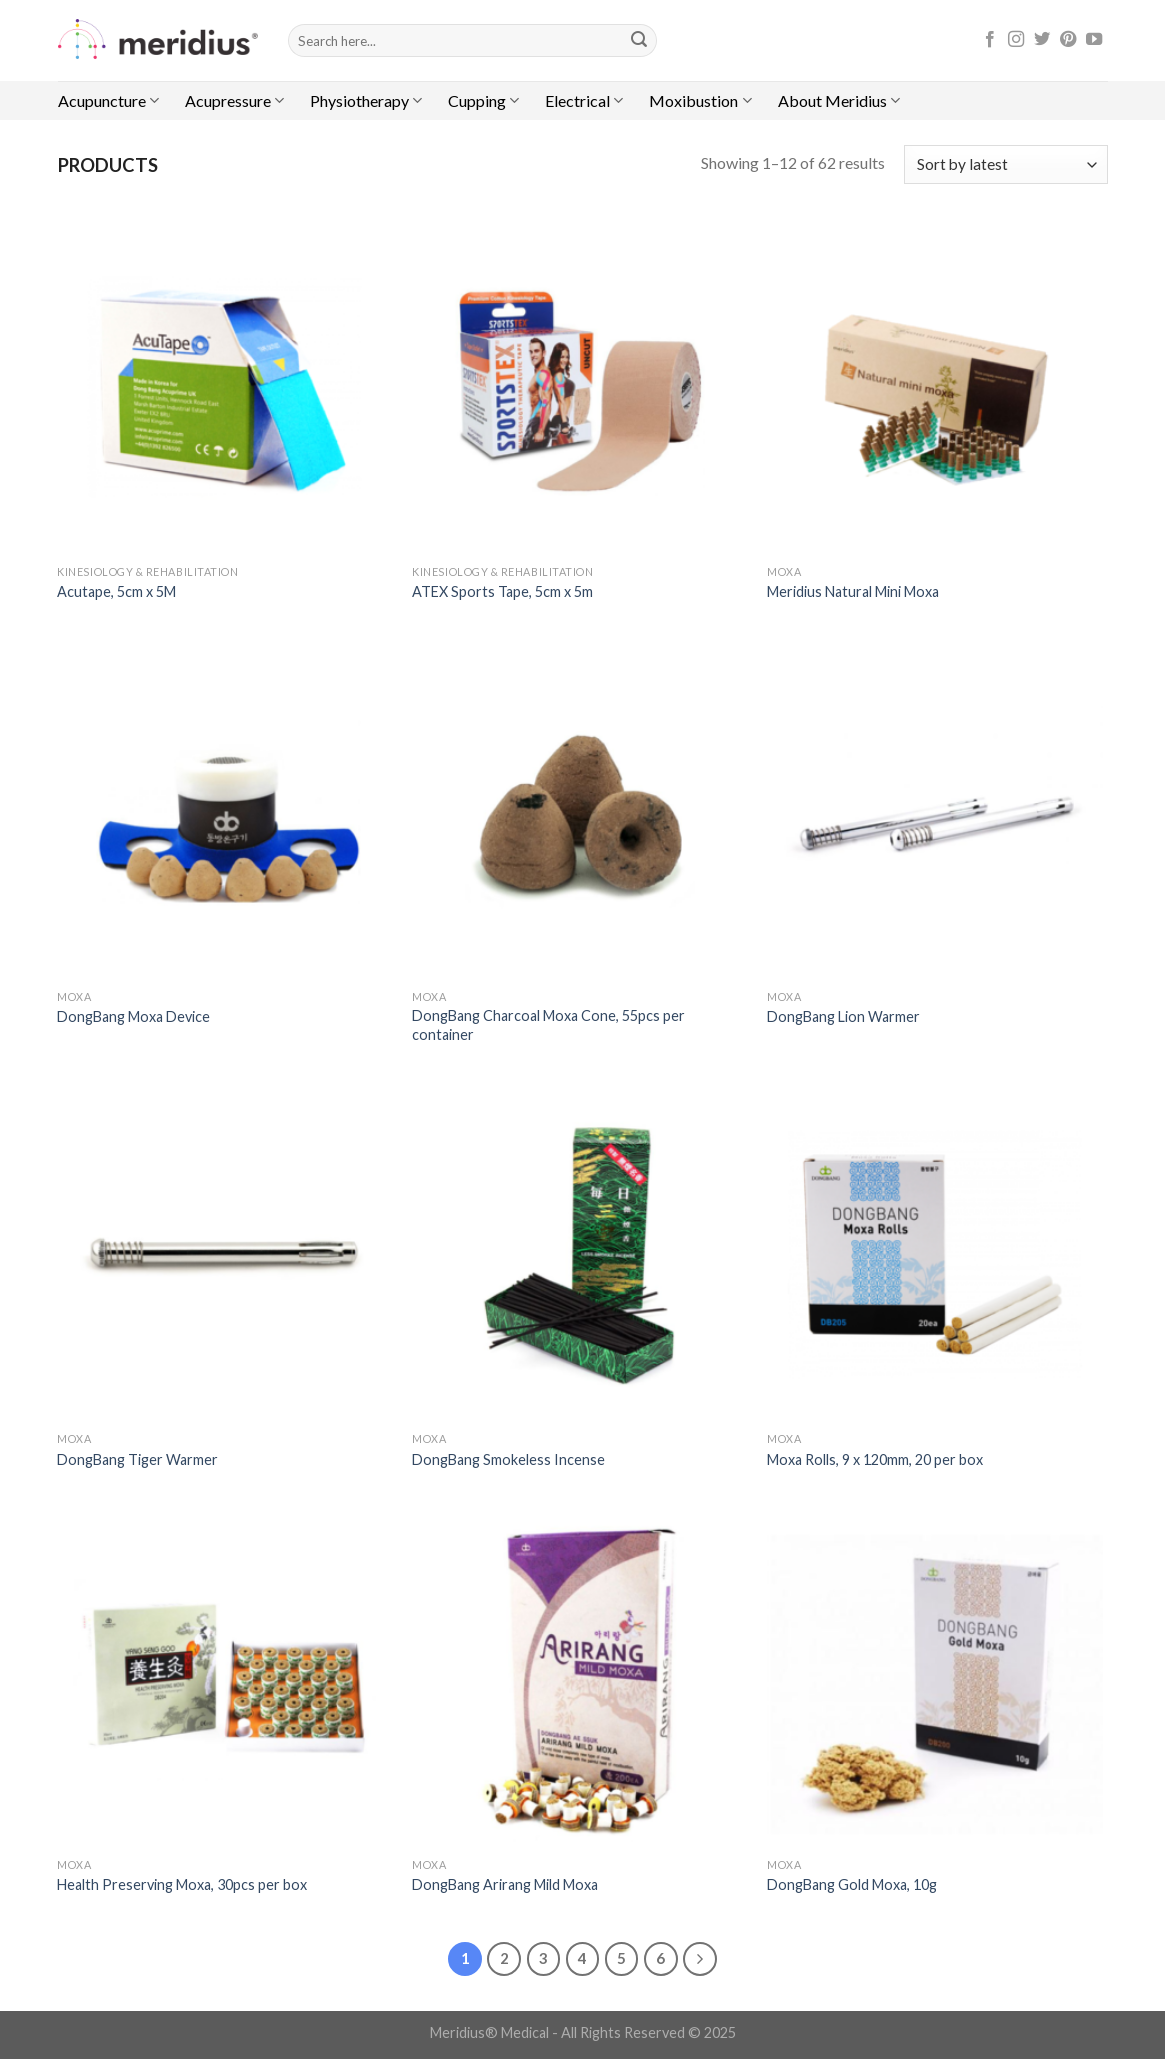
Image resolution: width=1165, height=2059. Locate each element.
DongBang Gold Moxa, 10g (852, 1884)
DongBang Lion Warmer (843, 1016)
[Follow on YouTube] (1094, 40)
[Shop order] (1005, 164)
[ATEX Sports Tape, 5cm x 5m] (579, 386)
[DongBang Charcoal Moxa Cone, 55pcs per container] (579, 811)
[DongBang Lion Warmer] (934, 811)
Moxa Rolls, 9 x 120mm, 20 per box (875, 1459)
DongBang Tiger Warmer (137, 1459)
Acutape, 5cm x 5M (116, 591)
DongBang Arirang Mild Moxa (505, 1884)
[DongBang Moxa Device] (224, 811)
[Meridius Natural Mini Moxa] (934, 386)
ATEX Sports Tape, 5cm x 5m (502, 591)
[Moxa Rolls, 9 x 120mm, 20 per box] (934, 1254)
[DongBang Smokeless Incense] (579, 1254)
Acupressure (234, 101)
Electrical (584, 101)
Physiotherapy (366, 101)
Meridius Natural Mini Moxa (853, 591)
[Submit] (639, 41)
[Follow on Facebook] (990, 40)
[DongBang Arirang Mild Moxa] (579, 1679)
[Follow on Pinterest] (1068, 40)
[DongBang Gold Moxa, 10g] (934, 1679)
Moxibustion (700, 101)
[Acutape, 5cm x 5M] (224, 386)
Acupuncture (108, 101)
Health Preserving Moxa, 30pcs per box (182, 1884)
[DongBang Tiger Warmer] (224, 1254)
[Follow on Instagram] (1016, 40)
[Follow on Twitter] (1042, 40)
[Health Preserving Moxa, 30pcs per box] (224, 1679)
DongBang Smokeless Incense (508, 1459)
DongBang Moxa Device (133, 1016)
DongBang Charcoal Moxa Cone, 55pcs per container (548, 1025)
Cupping (483, 101)
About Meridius (839, 101)
